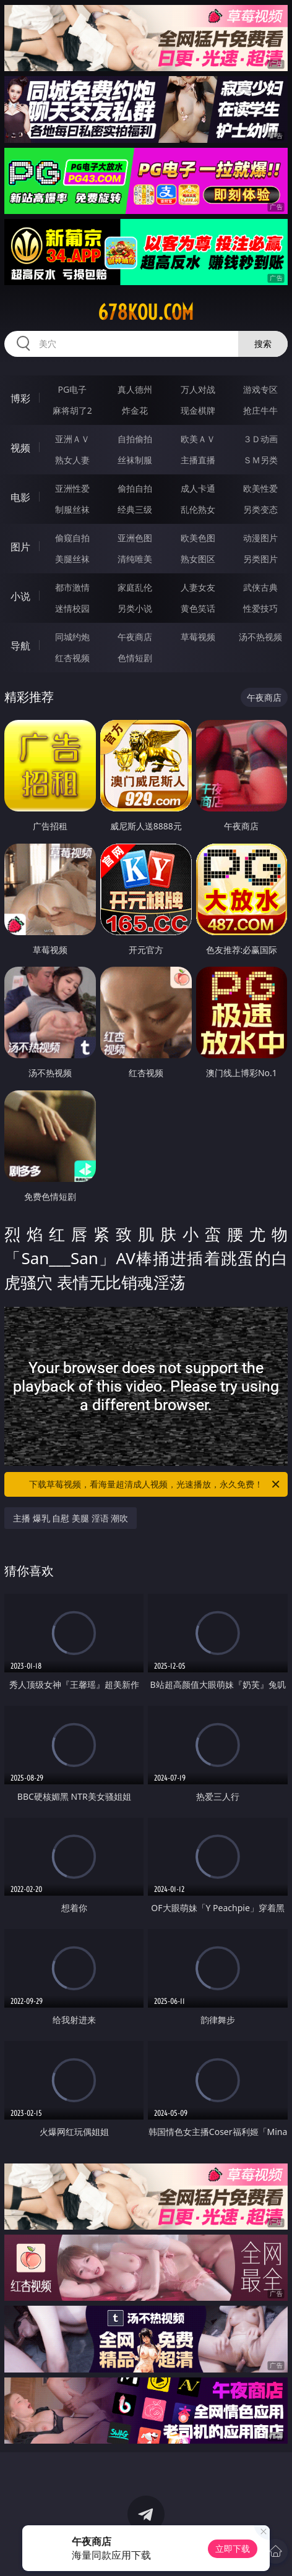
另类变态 (260, 509)
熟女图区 (198, 559)
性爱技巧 (260, 608)
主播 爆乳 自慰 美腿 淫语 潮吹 (70, 1518)
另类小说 (135, 608)
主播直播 (198, 460)
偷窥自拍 (72, 538)
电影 (20, 497)
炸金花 (135, 410)
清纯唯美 (135, 559)
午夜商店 (135, 637)
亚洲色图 (135, 538)
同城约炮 (72, 637)
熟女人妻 (72, 460)
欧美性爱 (260, 488)
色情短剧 (135, 658)
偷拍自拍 (135, 488)
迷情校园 (72, 608)
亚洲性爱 (72, 488)
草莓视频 (198, 637)
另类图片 (260, 559)
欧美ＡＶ (198, 439)
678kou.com (146, 312)
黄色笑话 (198, 608)
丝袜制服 (135, 460)
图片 (20, 547)
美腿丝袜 (72, 559)
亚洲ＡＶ (72, 439)
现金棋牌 (198, 410)
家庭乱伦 (135, 587)
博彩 (20, 398)
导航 (20, 646)
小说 (20, 596)
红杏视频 (72, 658)
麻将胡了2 (72, 410)
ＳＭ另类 (260, 460)
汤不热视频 (260, 637)
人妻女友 (198, 587)
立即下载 (232, 2548)
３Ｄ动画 (260, 439)
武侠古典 (260, 587)
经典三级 (135, 509)
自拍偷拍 (135, 439)
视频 (20, 448)
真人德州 (135, 389)
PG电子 (72, 389)
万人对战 (198, 389)
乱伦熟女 (198, 509)
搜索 (263, 343)
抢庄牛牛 (260, 410)
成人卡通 (198, 488)
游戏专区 (260, 389)
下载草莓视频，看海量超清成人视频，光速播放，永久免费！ (155, 1484)
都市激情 (72, 587)
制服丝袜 (72, 509)
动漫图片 (260, 538)
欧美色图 (198, 538)
